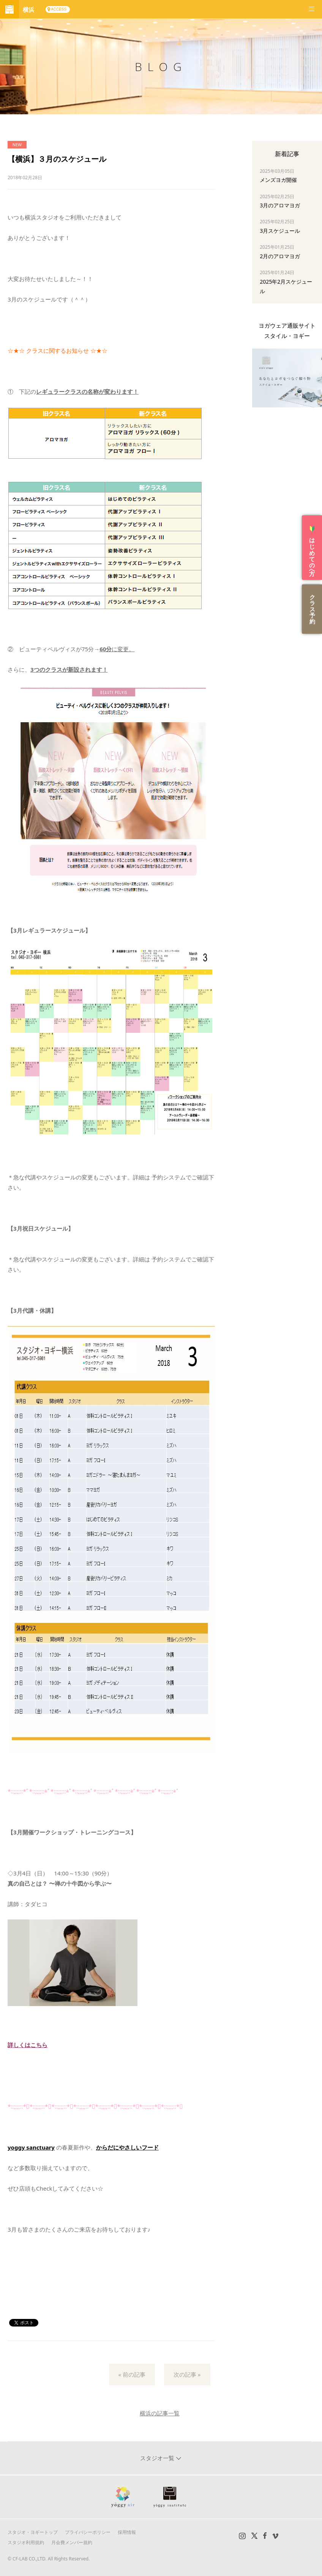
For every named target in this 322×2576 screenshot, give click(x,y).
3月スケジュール (280, 230)
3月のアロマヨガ (280, 205)
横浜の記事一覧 (160, 2413)
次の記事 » (187, 2374)
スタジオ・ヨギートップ (33, 2532)
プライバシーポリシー (87, 2532)
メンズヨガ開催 (278, 179)
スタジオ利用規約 (26, 2542)
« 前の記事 (132, 2374)
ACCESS (58, 9)
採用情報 (127, 2532)
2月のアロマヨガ (280, 256)
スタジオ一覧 (158, 2458)
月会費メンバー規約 (71, 2542)
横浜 (28, 9)
